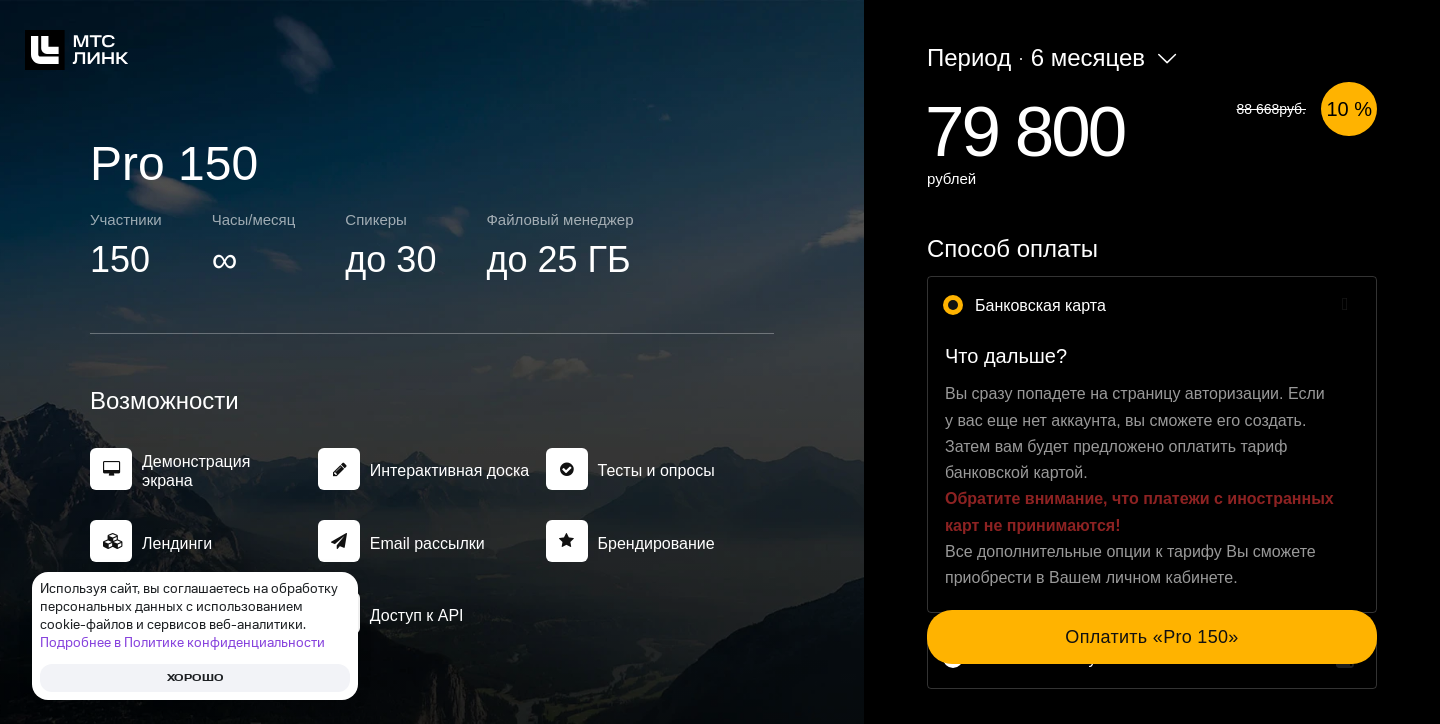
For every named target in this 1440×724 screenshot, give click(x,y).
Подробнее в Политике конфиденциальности (182, 643)
